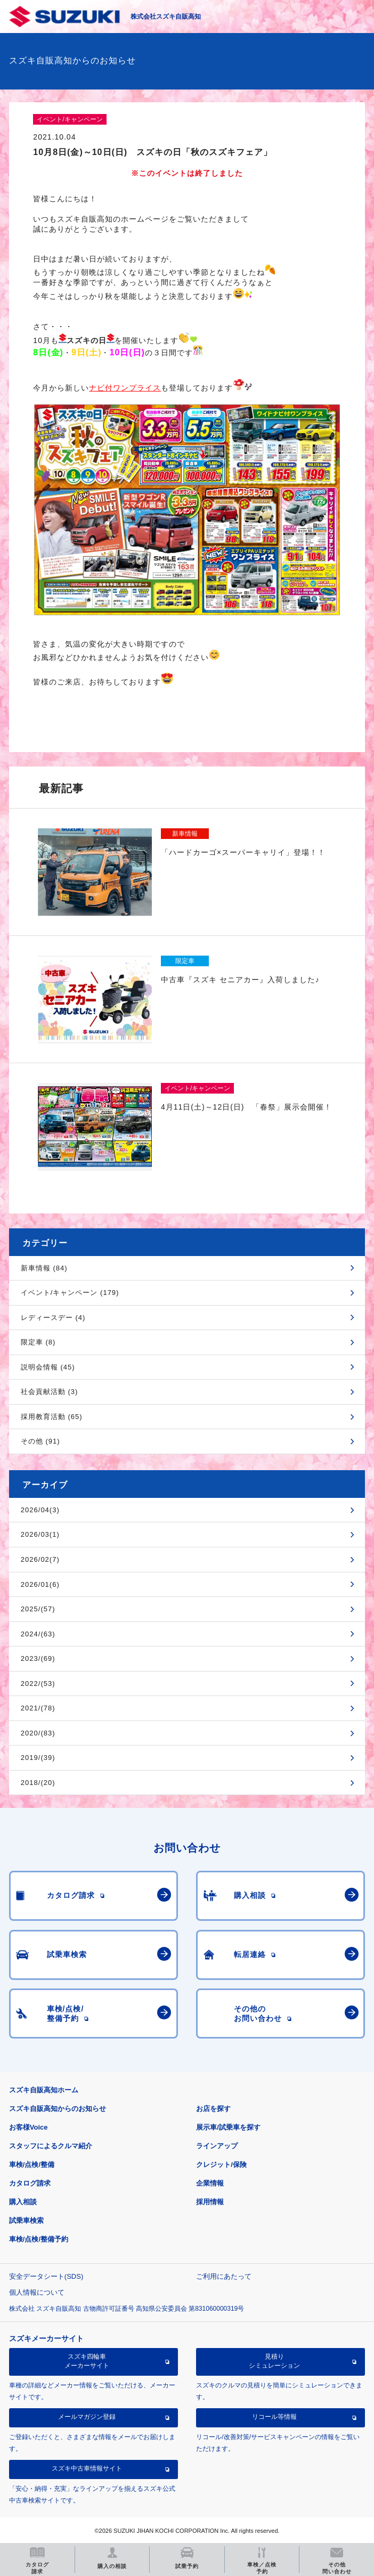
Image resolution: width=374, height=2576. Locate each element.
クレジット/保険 (221, 2165)
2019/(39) (38, 1758)
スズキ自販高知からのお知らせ (57, 2109)
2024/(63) (38, 1634)
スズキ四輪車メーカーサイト (86, 2361)
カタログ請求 (30, 2183)
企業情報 (210, 2183)
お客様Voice (28, 2127)
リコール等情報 (274, 2416)
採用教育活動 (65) (52, 1417)
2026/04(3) (40, 1510)
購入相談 (23, 2202)
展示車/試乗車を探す (228, 2127)
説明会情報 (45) (48, 1367)
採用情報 (210, 2202)
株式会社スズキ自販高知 (166, 16)
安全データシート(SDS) (46, 2276)
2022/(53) (38, 1684)
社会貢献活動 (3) (49, 1392)
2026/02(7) (40, 1559)
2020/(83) (38, 1733)
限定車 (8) (38, 1342)
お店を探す (213, 2109)
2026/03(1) (40, 1534)
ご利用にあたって (223, 2276)
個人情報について (36, 2292)
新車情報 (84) (44, 1268)
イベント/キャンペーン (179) (70, 1293)
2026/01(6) (40, 1584)
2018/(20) (38, 1783)
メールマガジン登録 (87, 2416)
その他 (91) (40, 1441)
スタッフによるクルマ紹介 (50, 2146)
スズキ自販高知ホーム (43, 2090)
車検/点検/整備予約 (38, 2239)
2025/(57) (38, 1609)
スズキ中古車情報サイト (87, 2468)
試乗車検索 (26, 2220)
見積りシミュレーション (274, 2361)
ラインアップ (217, 2146)
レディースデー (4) (53, 1318)
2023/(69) (38, 1658)
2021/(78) (38, 1708)
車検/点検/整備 (31, 2165)
